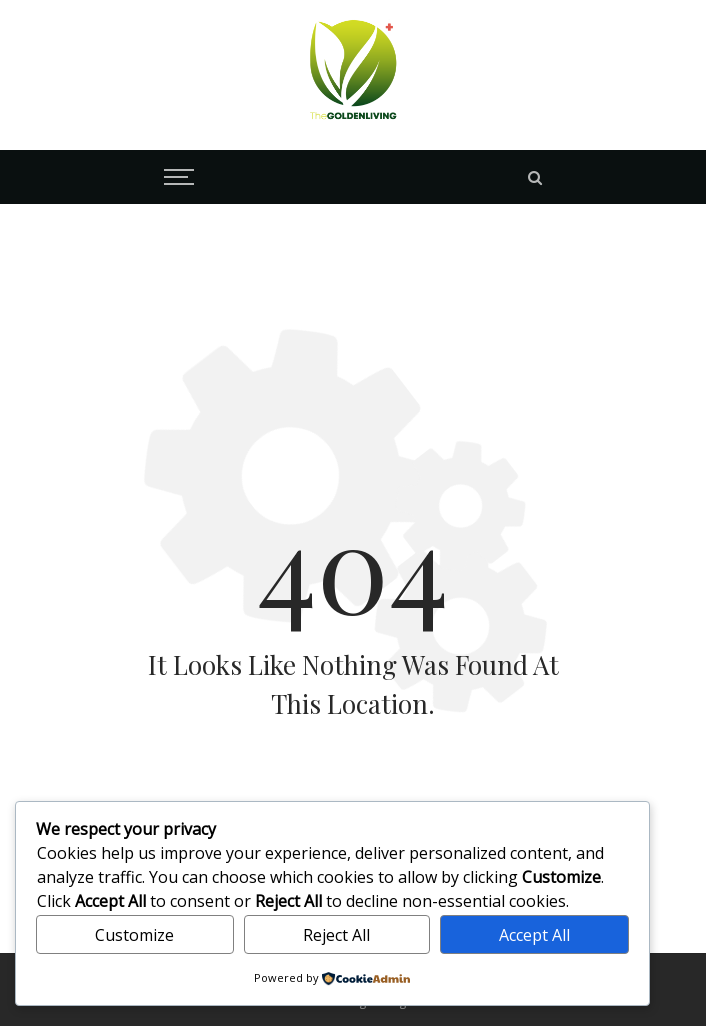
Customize (134, 935)
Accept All (534, 935)
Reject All (336, 935)
